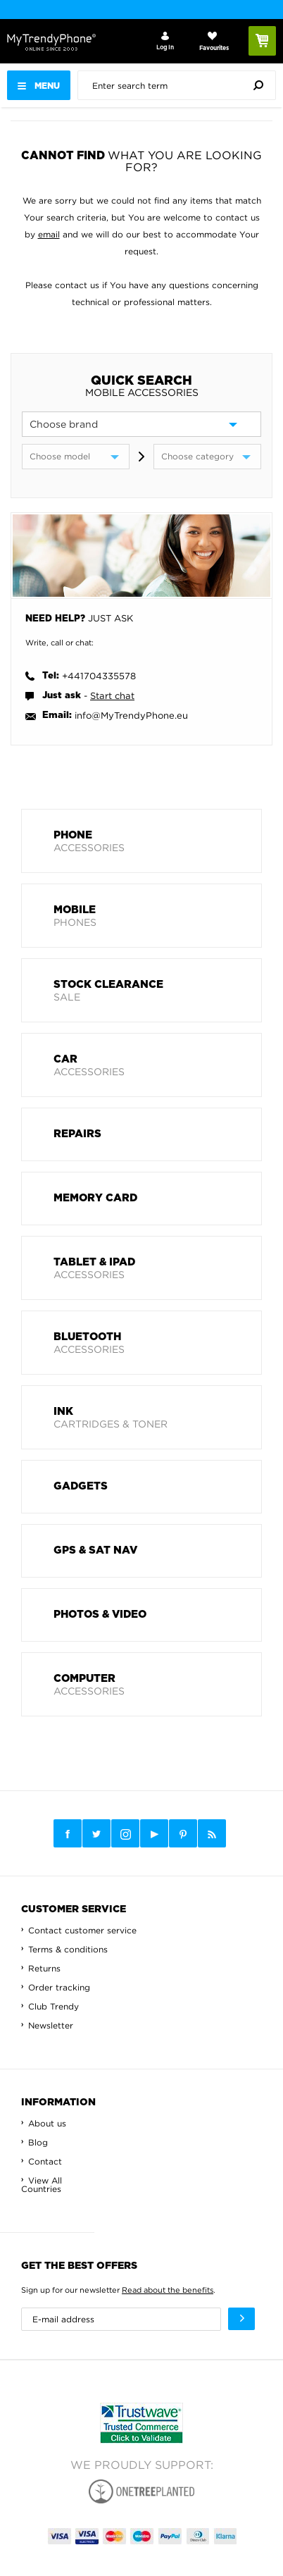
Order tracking (59, 1987)
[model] (76, 456)
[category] (207, 456)
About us (47, 2123)
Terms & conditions (68, 1949)
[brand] (141, 424)
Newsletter (50, 2025)
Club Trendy (53, 2006)
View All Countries (41, 2184)
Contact (45, 2161)
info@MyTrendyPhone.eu (131, 715)
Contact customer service (82, 1930)
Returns (44, 1968)
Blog (38, 2142)
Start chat (112, 695)
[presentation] (180, 85)
